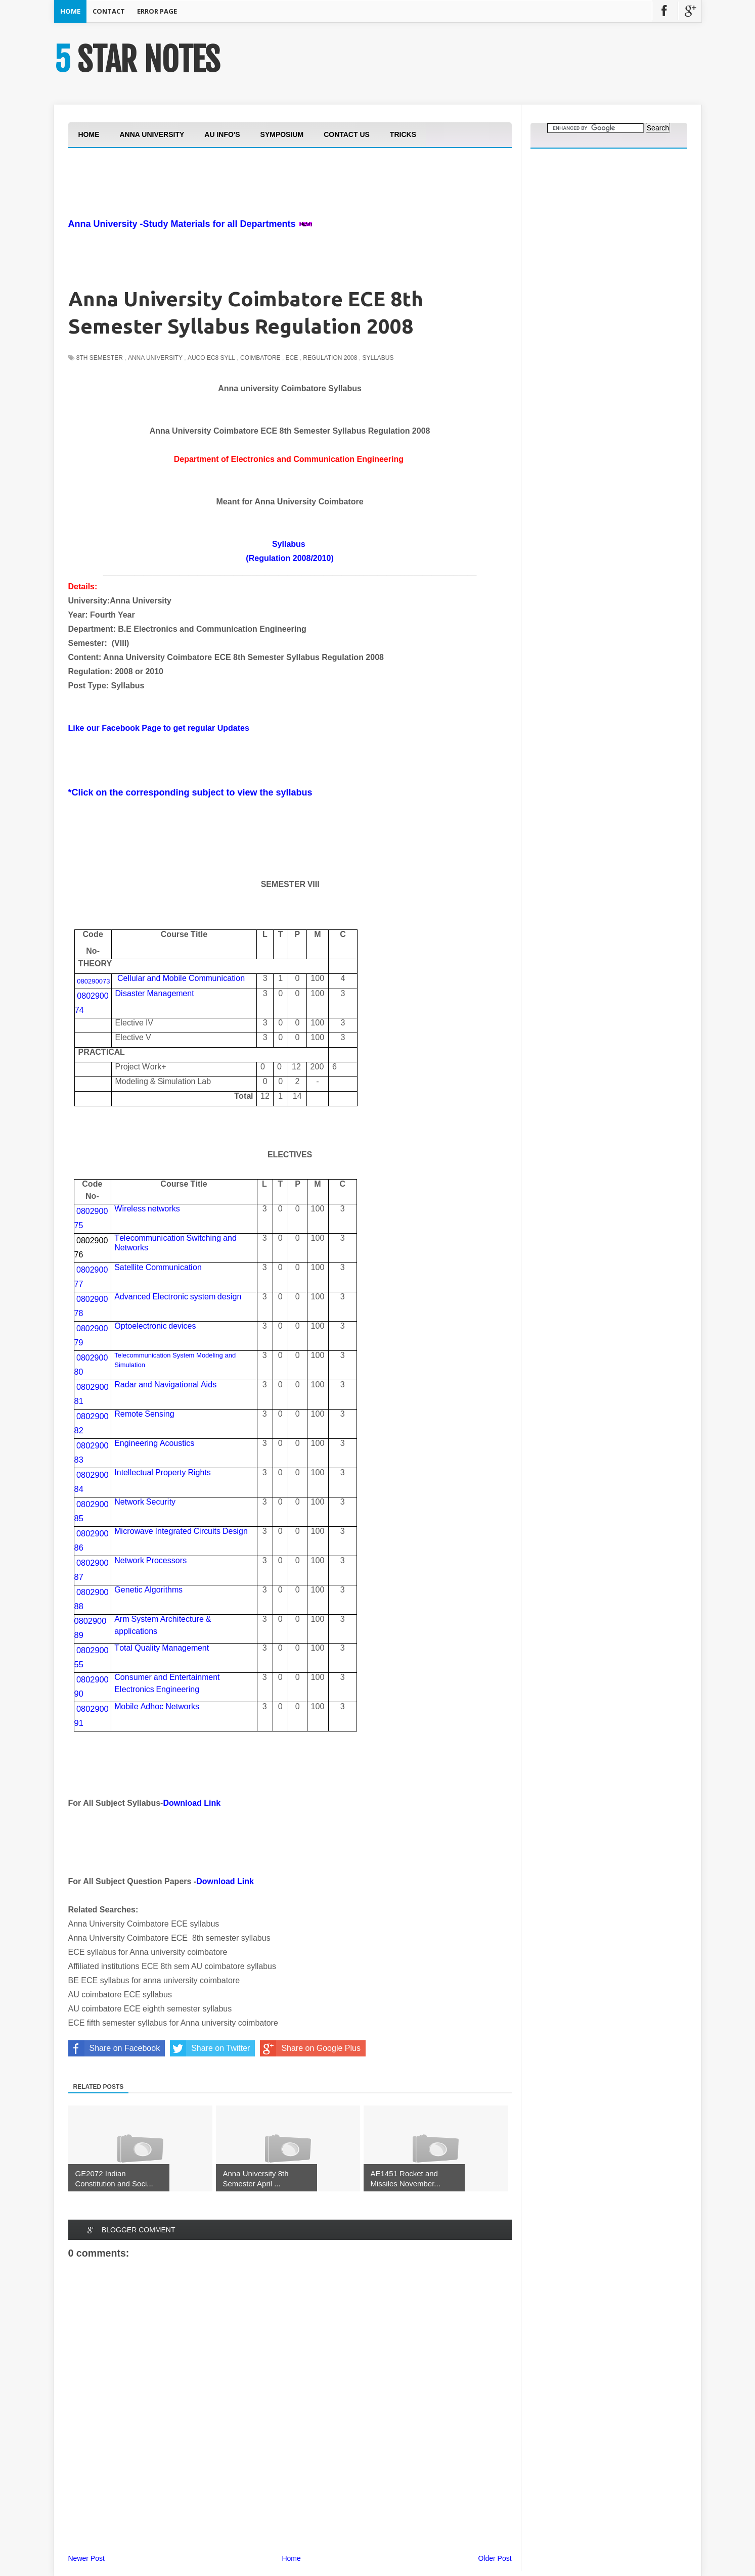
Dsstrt (154, 993)
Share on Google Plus (310, 2048)
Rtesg (144, 1414)
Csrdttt (166, 1677)
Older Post (494, 2558)
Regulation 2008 (330, 357)
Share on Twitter (210, 2048)
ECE (292, 357)
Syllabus (377, 357)
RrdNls (165, 1384)
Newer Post (86, 2558)
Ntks (131, 1247)
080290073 (93, 981)
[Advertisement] (252, 211)
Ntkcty (144, 1501)
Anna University (155, 357)
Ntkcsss (150, 1560)
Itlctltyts (162, 1472)
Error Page (157, 11)
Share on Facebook (114, 2048)
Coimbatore (260, 357)
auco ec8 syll (211, 357)
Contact (109, 11)
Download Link (191, 1803)
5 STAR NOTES (137, 59)
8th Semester (99, 357)
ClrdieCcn (181, 978)
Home (70, 11)
